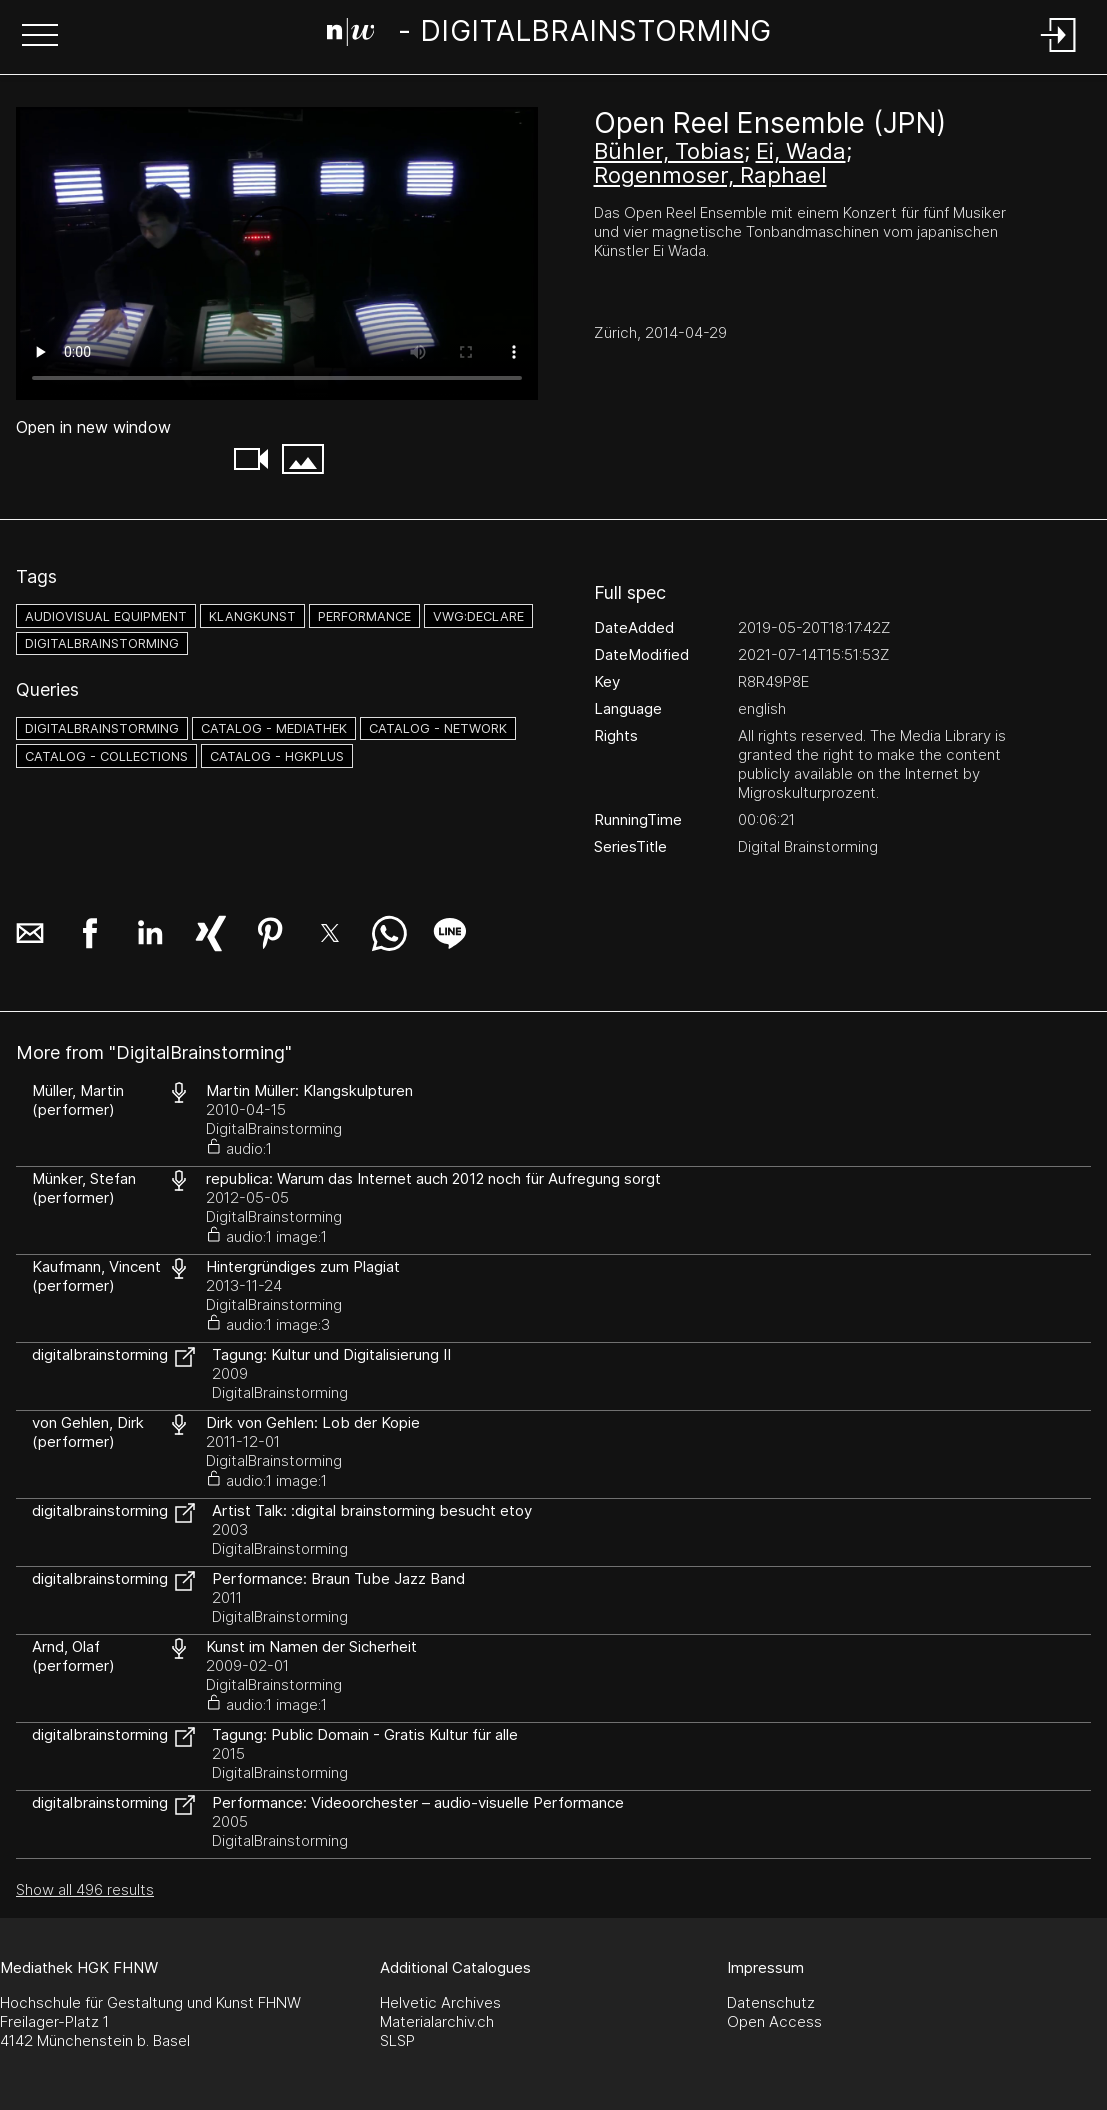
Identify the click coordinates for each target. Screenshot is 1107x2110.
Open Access (774, 2021)
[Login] (1059, 53)
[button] (40, 37)
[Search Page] (550, 35)
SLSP (397, 2040)
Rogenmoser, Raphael (710, 175)
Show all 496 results (85, 1889)
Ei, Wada (801, 151)
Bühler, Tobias (669, 151)
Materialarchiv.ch (437, 2021)
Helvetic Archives (440, 2002)
